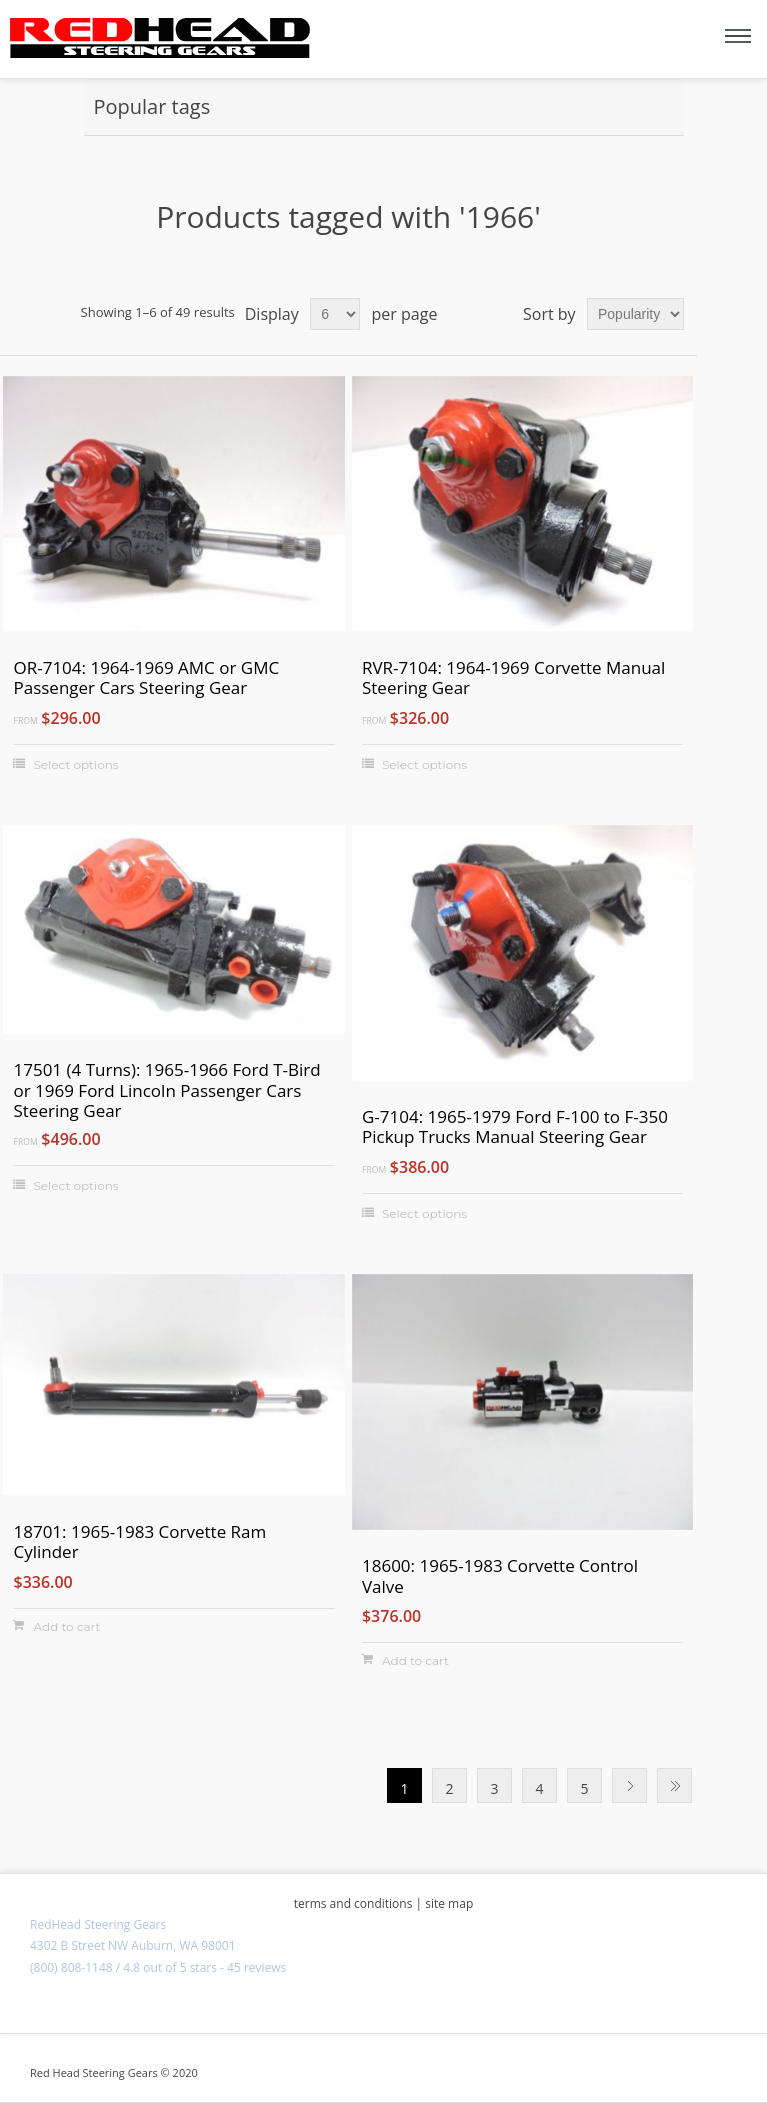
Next (629, 1785)
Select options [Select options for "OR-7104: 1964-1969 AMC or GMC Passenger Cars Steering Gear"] (75, 764)
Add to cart (66, 1626)
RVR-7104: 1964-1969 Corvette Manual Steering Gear (513, 678)
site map (449, 1903)
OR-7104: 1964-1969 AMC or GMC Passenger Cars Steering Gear (146, 678)
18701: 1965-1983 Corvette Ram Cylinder (139, 1542)
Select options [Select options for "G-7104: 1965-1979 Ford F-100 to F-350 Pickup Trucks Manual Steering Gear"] (424, 1213)
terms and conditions (353, 1903)
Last (674, 1785)
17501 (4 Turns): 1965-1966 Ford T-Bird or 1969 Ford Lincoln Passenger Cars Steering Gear (166, 1090)
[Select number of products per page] (335, 314)
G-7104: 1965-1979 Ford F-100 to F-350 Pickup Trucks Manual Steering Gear (515, 1127)
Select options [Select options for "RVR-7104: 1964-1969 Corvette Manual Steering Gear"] (424, 764)
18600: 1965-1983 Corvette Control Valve (500, 1576)
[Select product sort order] (635, 314)
